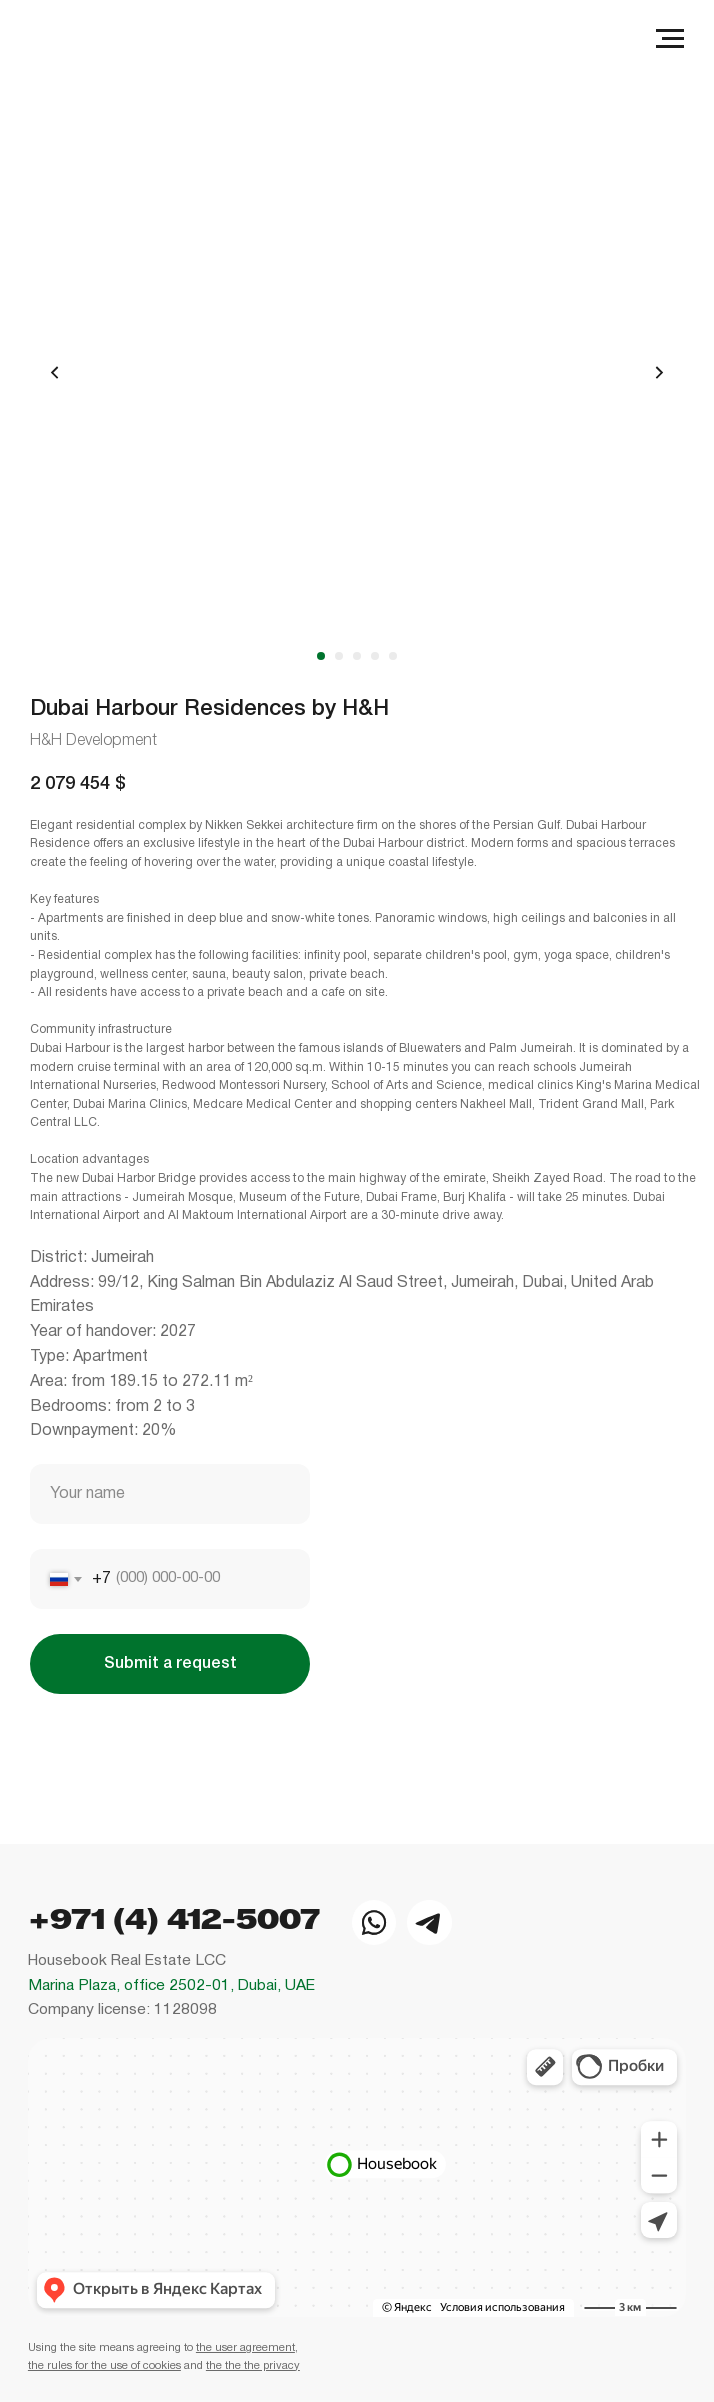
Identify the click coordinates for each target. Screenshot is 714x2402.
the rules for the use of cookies (104, 2358)
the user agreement (245, 2341)
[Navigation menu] (670, 39)
